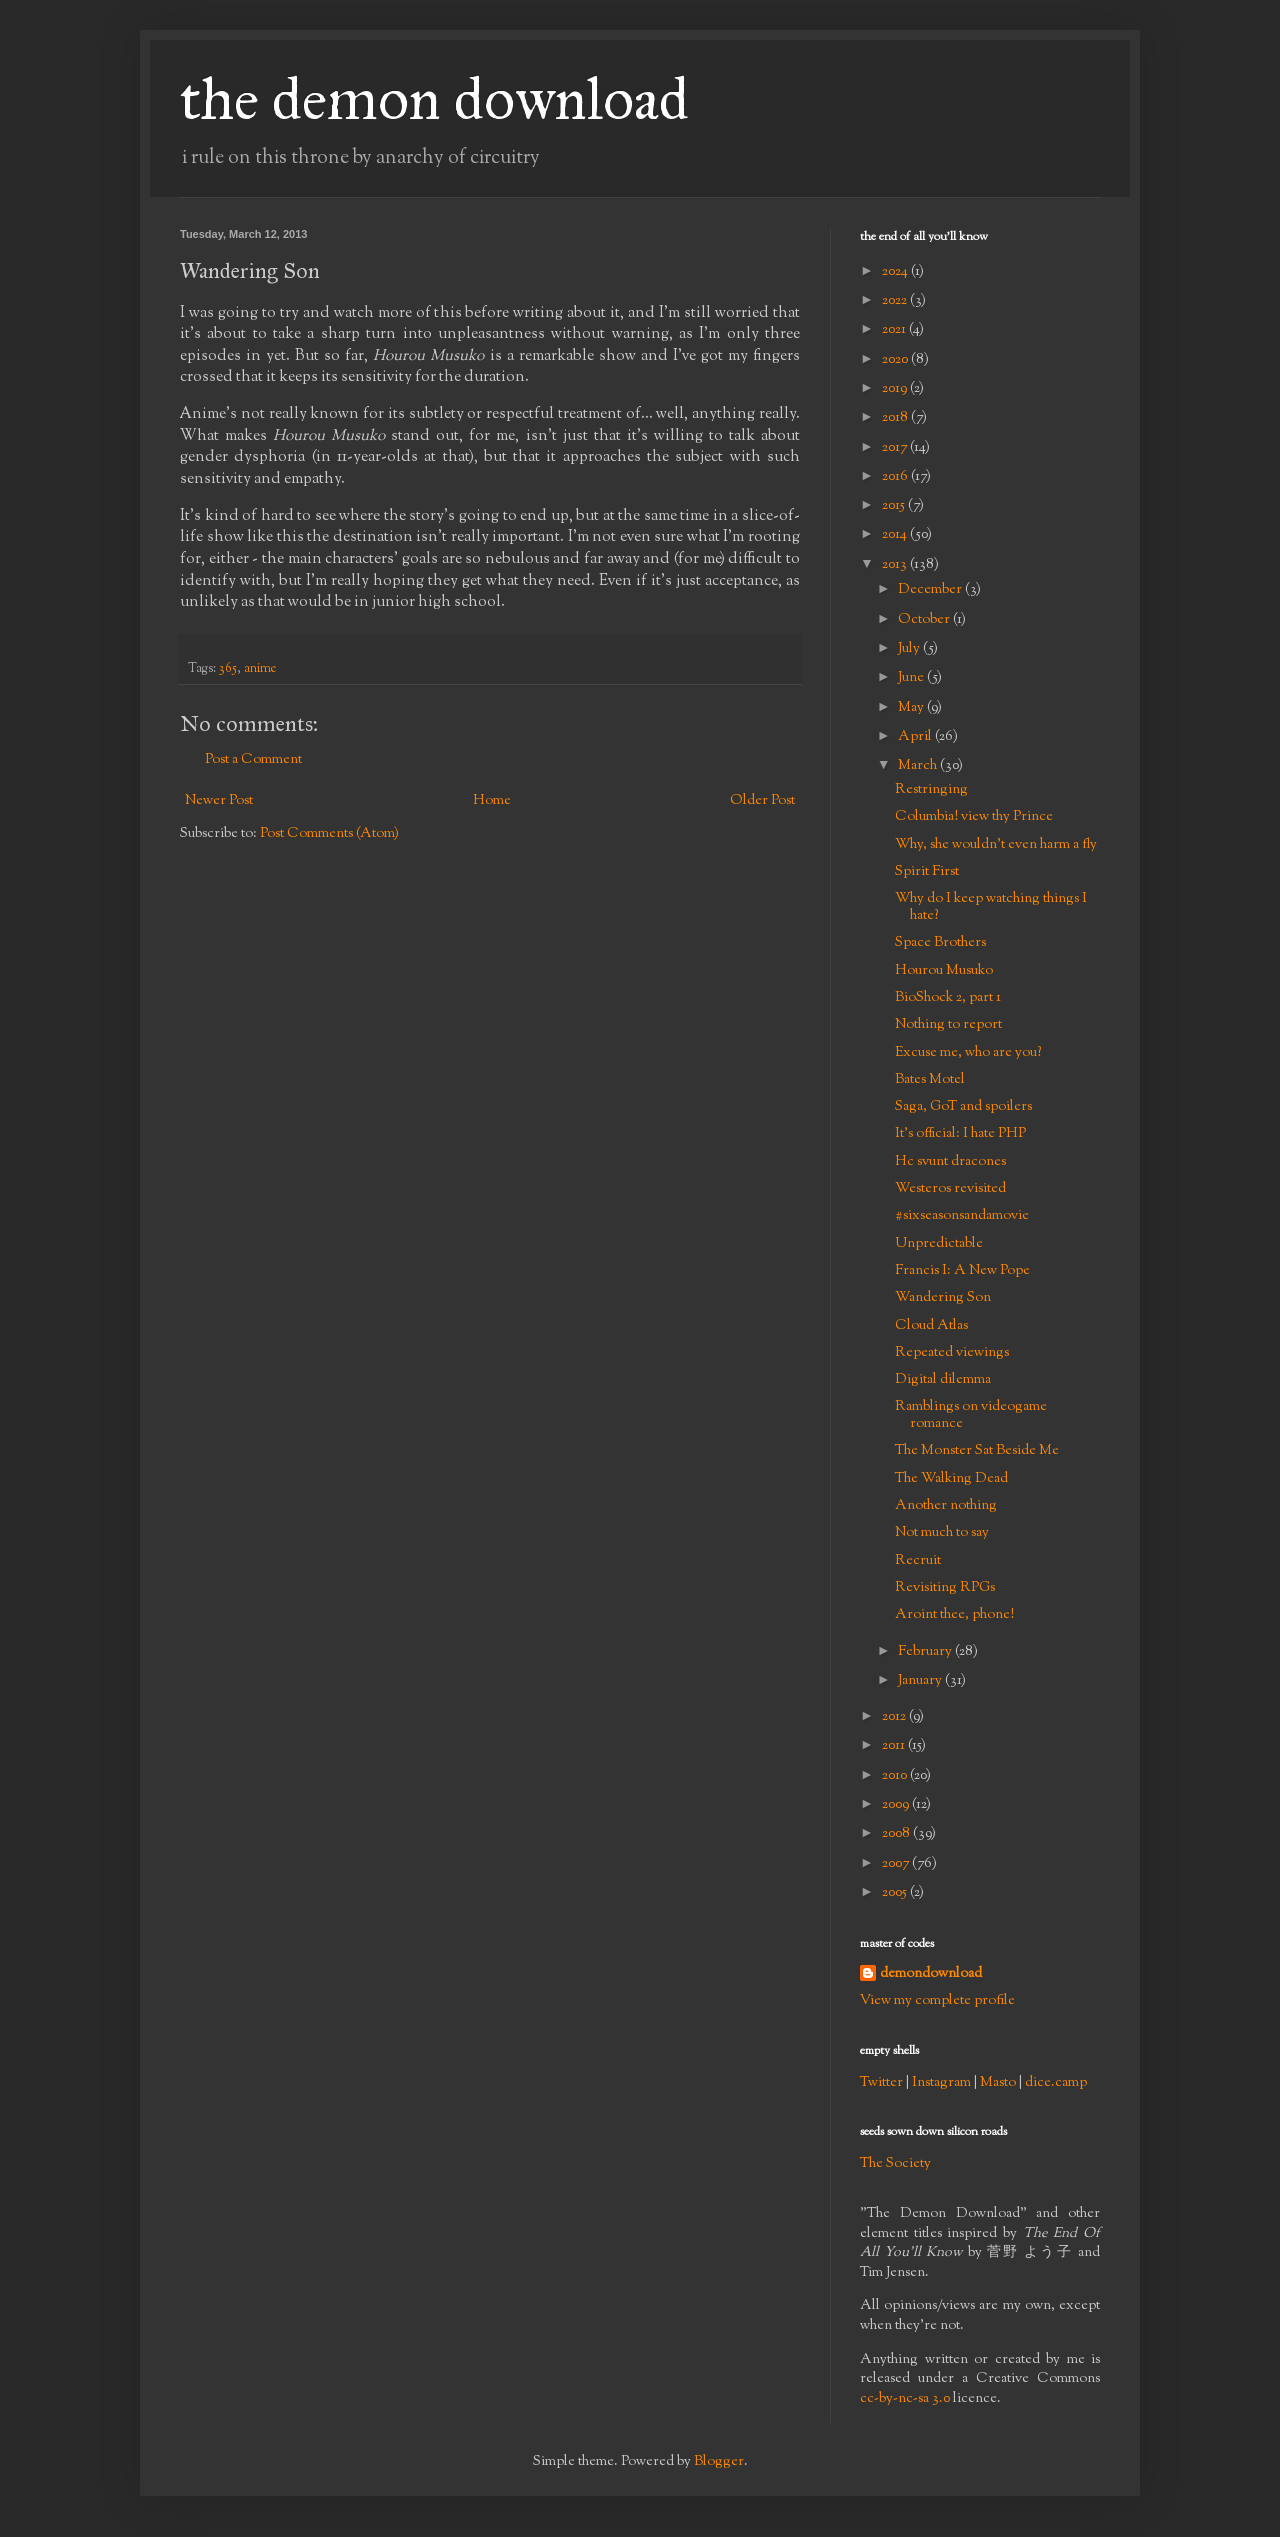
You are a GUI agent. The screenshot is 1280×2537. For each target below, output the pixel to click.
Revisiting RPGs (945, 1588)
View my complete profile (937, 2001)
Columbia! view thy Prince (974, 817)
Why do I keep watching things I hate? (991, 907)
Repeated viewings (952, 1353)
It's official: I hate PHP (960, 1134)
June (912, 678)
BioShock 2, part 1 (948, 998)
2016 (896, 477)
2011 (895, 1746)
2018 (896, 418)
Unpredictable (939, 1244)
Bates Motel (930, 1080)
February (926, 1652)
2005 (896, 1893)
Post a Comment (253, 760)
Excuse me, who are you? (968, 1053)
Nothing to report (948, 1025)
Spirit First (927, 872)
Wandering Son (943, 1298)
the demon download (434, 98)
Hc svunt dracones (950, 1162)
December (931, 590)
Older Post (762, 801)
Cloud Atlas (931, 1326)
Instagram (941, 2083)
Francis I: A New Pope (962, 1271)
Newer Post (219, 801)
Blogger (719, 2462)
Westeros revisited (950, 1189)
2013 (896, 565)
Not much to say (942, 1533)
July (910, 649)
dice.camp (1056, 2083)
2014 (896, 535)
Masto (998, 2083)
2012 (895, 1717)
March (919, 766)
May (912, 708)
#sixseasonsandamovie (962, 1216)
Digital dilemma (943, 1380)
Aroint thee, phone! (954, 1615)
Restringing (931, 790)
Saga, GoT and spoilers (963, 1107)
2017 (896, 448)
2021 (895, 330)
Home (492, 801)
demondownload (931, 1974)
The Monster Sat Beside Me (977, 1451)
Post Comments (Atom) (329, 834)
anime (260, 669)
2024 (896, 272)
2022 (896, 301)
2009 (897, 1805)
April (916, 737)
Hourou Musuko (944, 971)
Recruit (918, 1561)
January (921, 1681)
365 (228, 669)
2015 (895, 506)
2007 (897, 1864)
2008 (897, 1834)
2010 (896, 1776)
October (925, 620)
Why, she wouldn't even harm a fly (996, 845)
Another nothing (946, 1506)
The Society (895, 2164)
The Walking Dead (951, 1479)
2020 (896, 360)
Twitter (881, 2083)
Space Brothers (940, 943)
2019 (896, 389)
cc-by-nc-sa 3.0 (905, 2399)
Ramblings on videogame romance (971, 1415)
